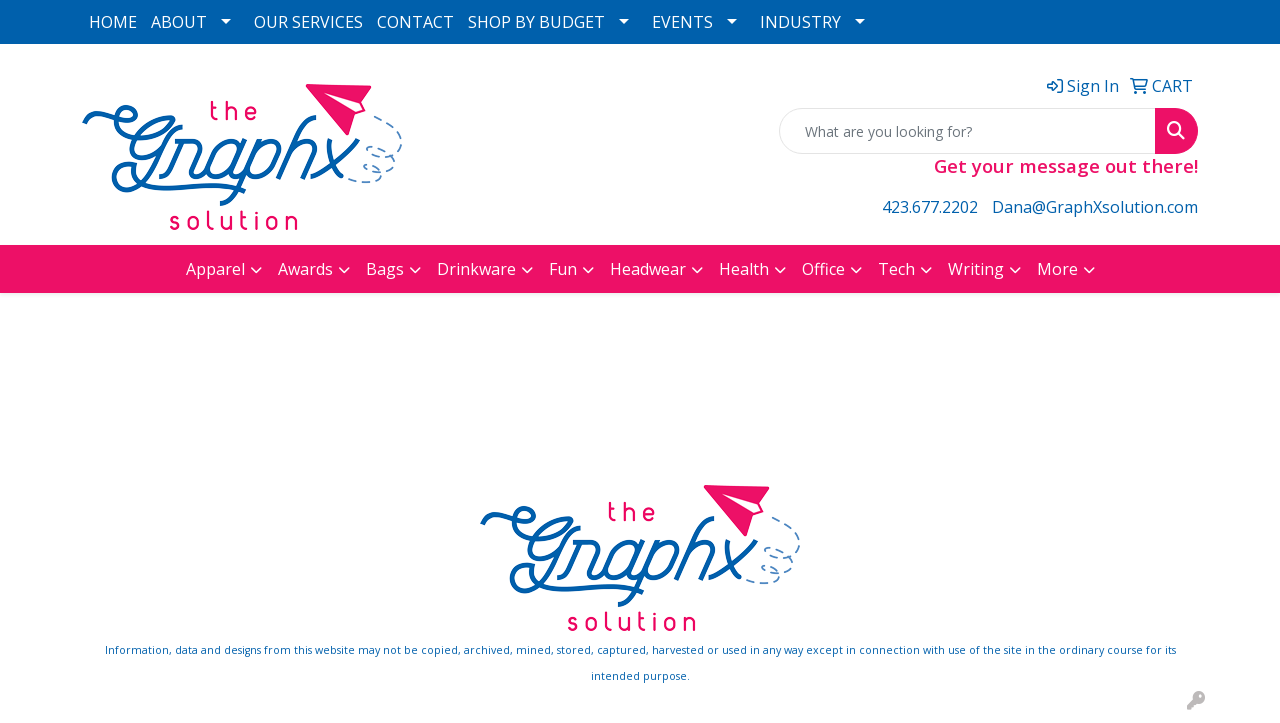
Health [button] (744, 269)
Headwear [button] (648, 269)
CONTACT (415, 22)
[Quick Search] (967, 131)
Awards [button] (305, 269)
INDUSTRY (800, 22)
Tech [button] (896, 269)
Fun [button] (563, 269)
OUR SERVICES (308, 22)
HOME (113, 22)
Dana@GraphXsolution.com (1095, 207)
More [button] (1057, 269)
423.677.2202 (930, 207)
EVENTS (682, 22)
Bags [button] (385, 269)
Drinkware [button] (476, 269)
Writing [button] (976, 269)
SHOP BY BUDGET (536, 22)
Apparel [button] (215, 269)
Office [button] (823, 269)
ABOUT (179, 22)
